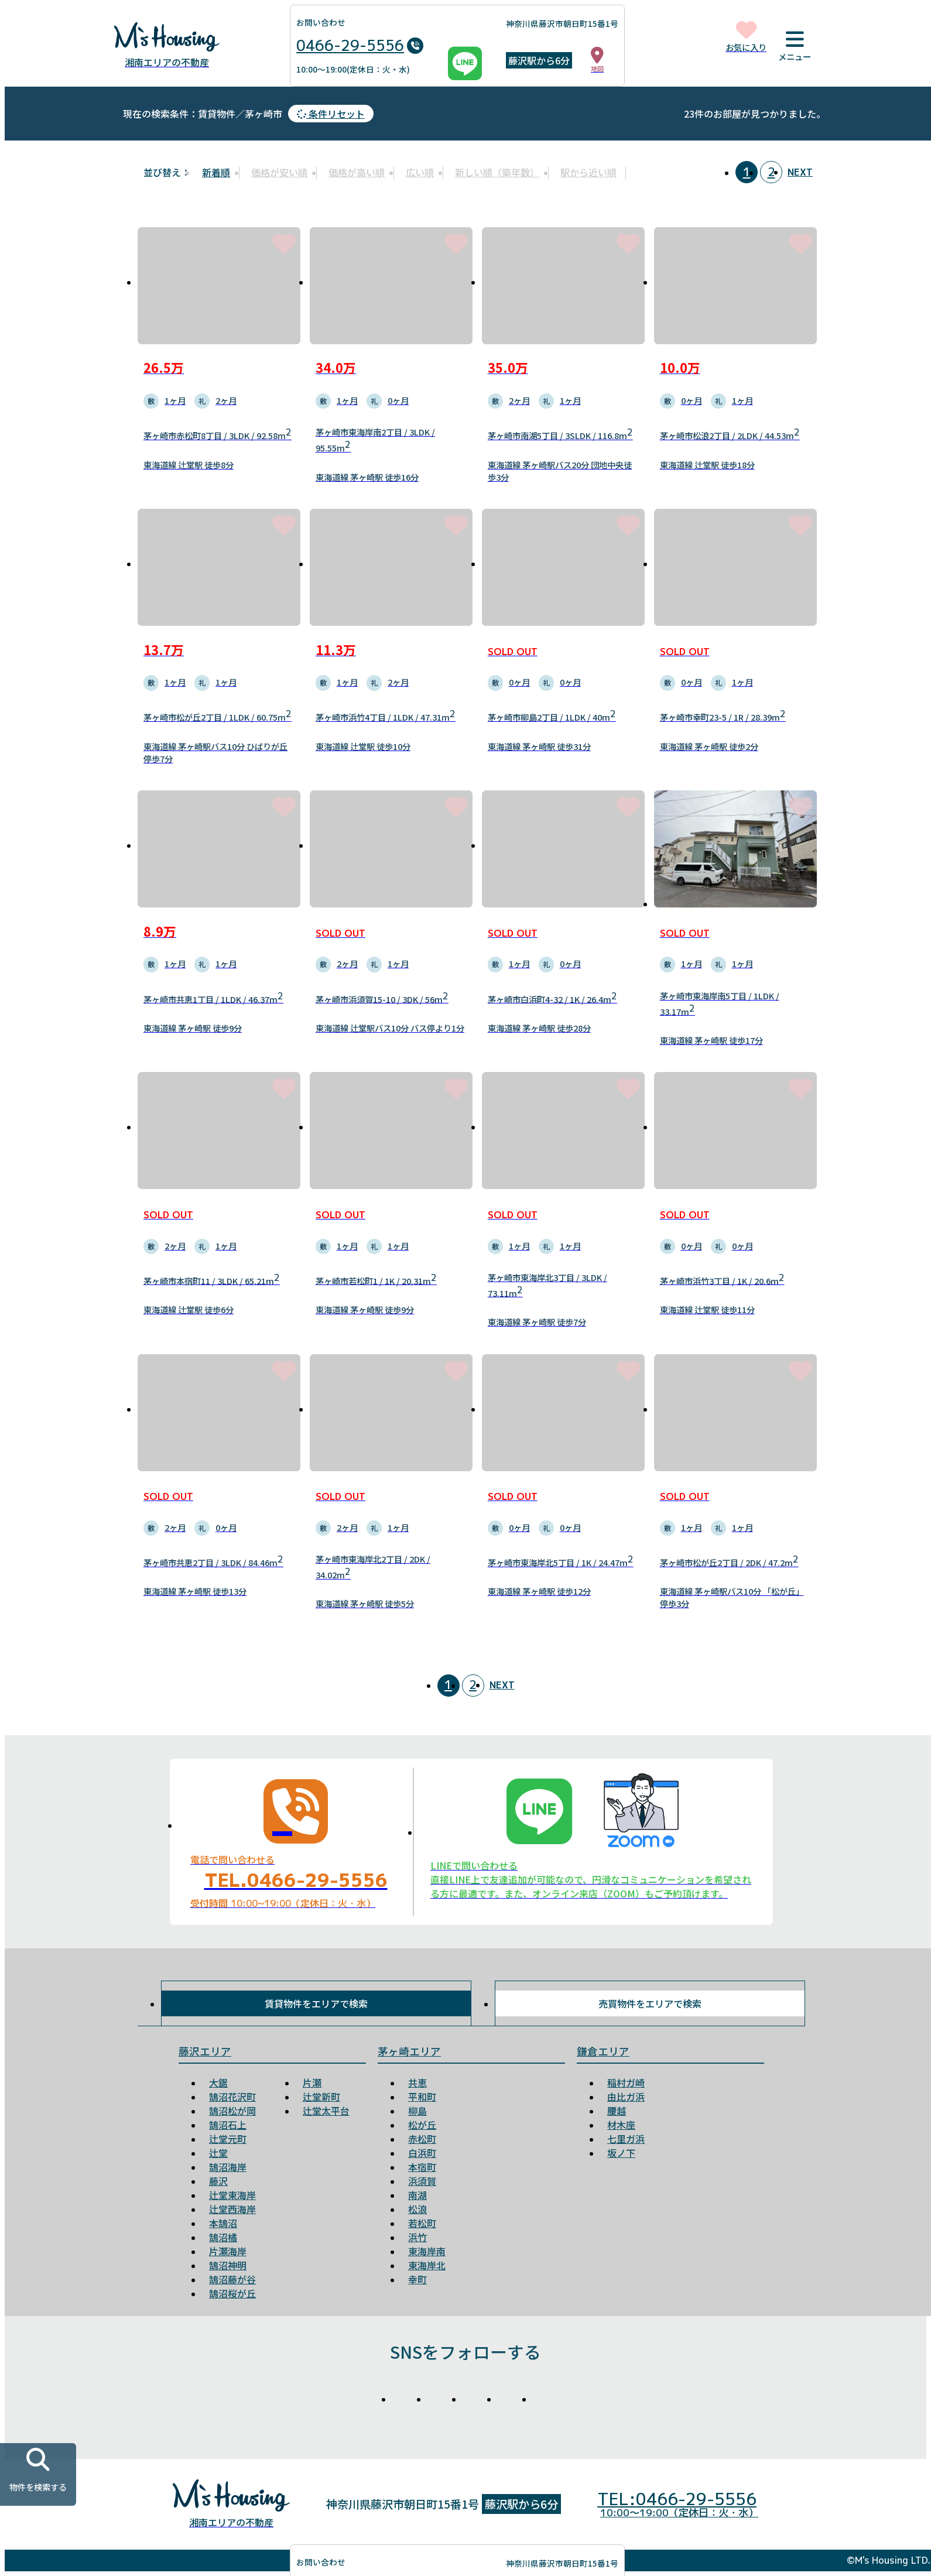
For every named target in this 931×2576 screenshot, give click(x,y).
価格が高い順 (356, 172)
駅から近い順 (588, 172)
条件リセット (331, 114)
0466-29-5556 (359, 45)
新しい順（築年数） (497, 172)
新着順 (216, 172)
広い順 (420, 172)
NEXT (800, 172)
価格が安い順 (279, 172)
